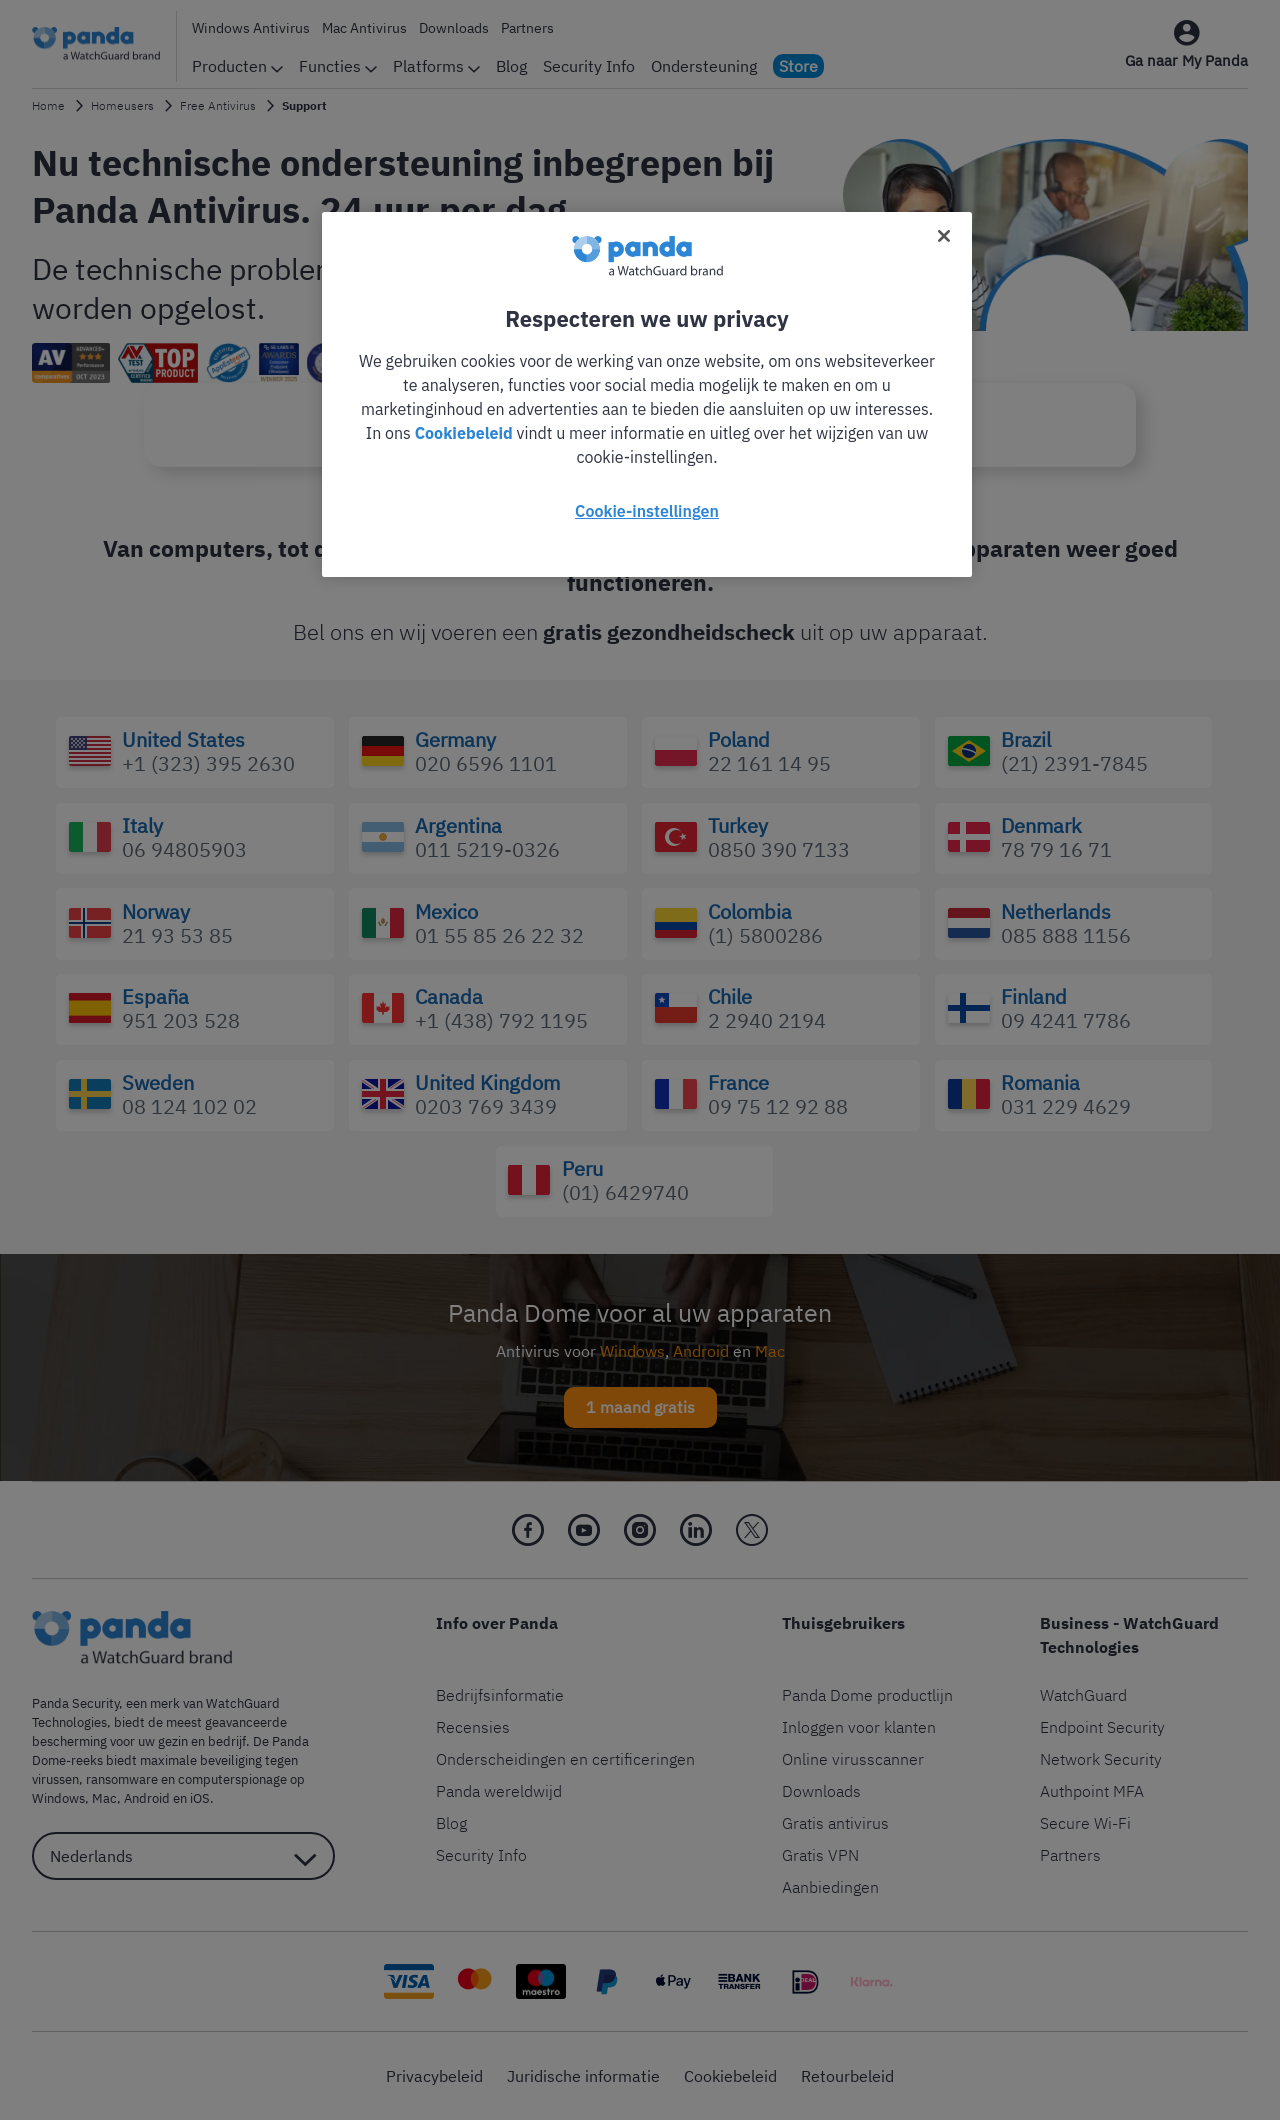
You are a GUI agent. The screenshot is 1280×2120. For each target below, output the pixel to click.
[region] (647, 394)
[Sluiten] (944, 236)
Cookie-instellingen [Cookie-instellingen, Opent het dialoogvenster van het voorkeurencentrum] (647, 511)
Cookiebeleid (464, 433)
